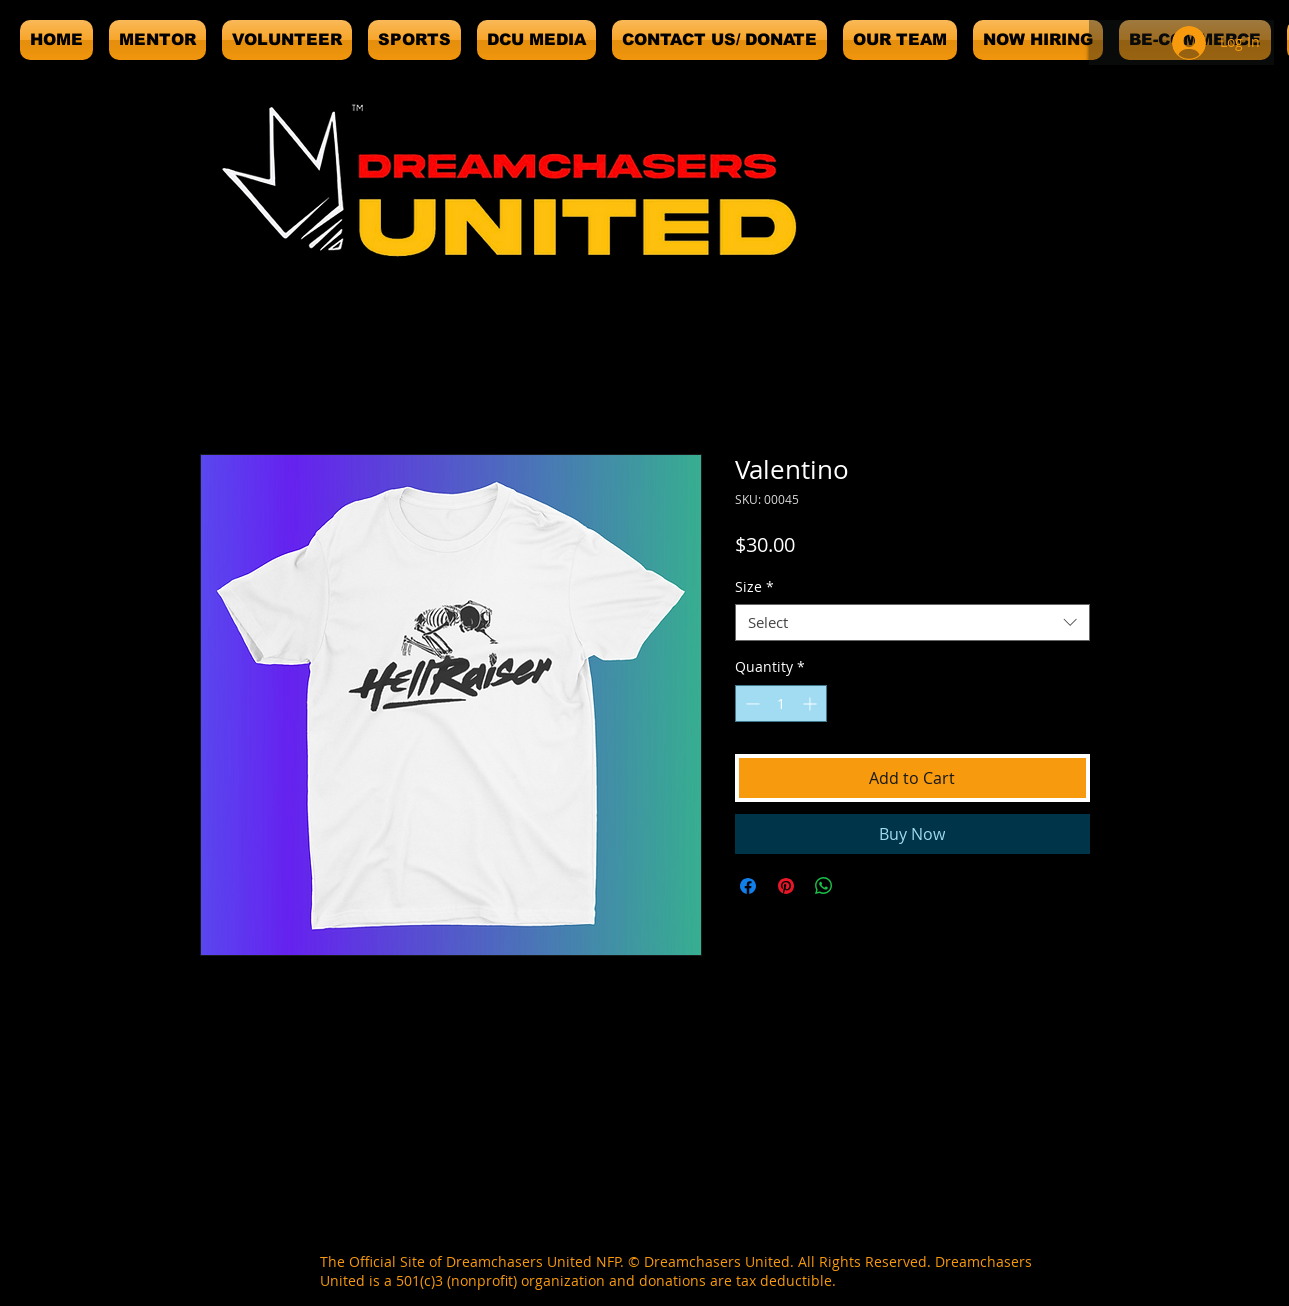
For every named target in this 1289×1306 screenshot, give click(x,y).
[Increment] (811, 703)
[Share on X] (862, 886)
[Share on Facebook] (748, 886)
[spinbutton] (781, 703)
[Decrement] (750, 703)
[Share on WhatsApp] (824, 886)
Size (754, 587)
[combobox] (912, 623)
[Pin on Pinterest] (786, 886)
